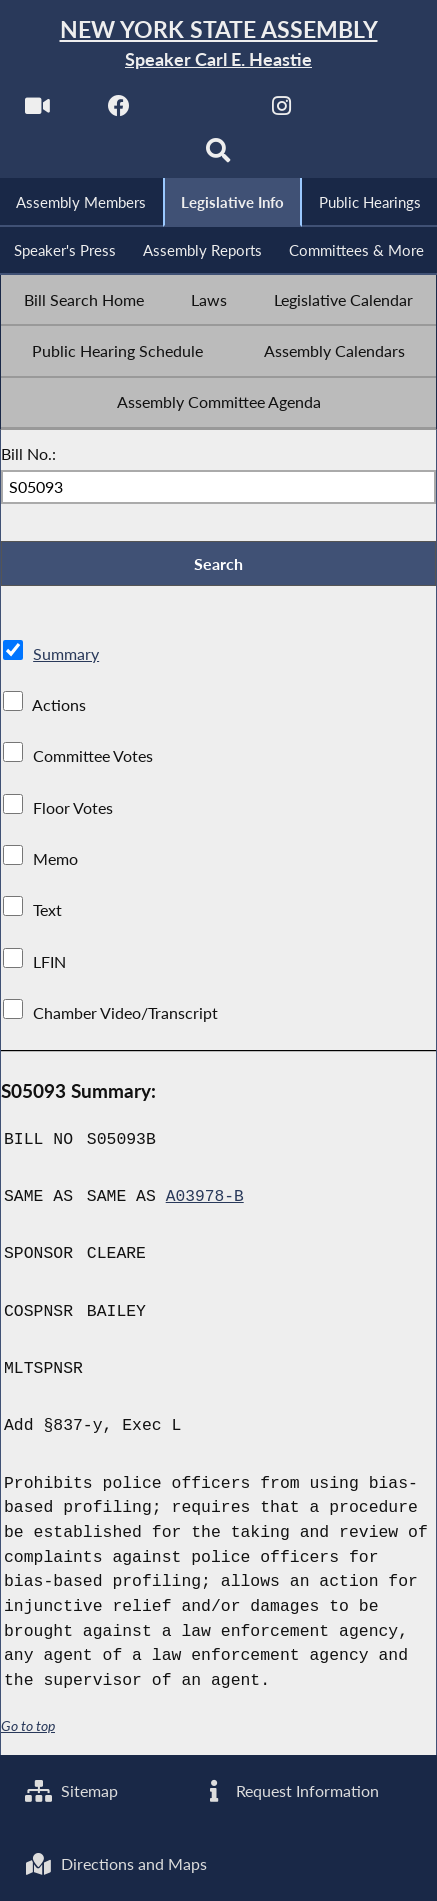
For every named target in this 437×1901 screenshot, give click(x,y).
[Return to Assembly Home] (218, 44)
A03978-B (205, 1199)
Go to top (28, 1728)
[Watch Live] (36, 111)
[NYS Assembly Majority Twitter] (200, 111)
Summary (66, 656)
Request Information (289, 1789)
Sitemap (71, 1789)
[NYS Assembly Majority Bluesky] (363, 111)
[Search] (218, 156)
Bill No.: (28, 455)
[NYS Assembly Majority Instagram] (281, 111)
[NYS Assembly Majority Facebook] (118, 111)
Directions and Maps (116, 1863)
